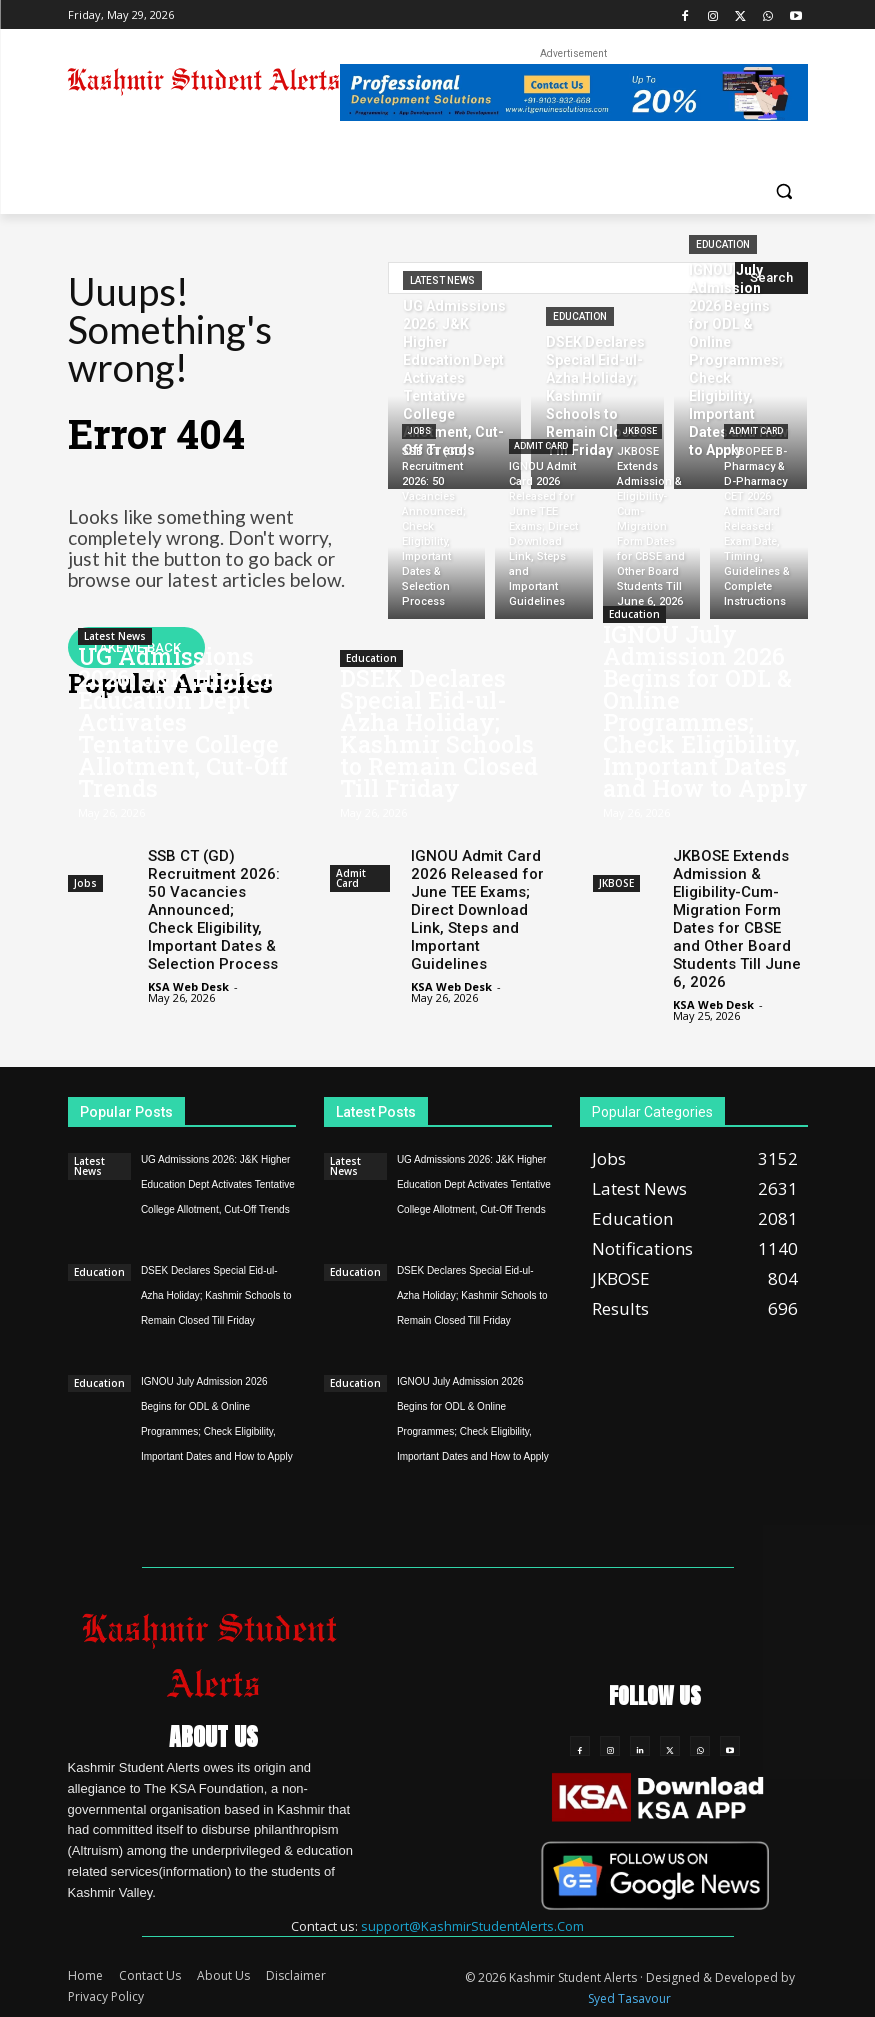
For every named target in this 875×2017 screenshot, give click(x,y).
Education (580, 316)
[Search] (771, 278)
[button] (784, 190)
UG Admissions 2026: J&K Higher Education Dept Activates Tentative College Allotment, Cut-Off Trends (183, 722)
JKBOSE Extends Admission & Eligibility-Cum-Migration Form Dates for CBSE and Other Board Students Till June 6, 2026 (737, 919)
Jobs (419, 431)
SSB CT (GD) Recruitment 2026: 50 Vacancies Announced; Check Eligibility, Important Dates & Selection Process (214, 910)
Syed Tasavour (629, 1998)
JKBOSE (639, 431)
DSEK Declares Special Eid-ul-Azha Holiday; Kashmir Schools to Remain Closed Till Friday (439, 733)
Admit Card (541, 446)
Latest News (442, 280)
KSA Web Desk (188, 986)
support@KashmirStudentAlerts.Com (472, 1926)
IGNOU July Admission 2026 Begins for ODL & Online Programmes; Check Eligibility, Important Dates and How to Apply (705, 711)
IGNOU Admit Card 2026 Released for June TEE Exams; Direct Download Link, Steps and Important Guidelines (477, 910)
